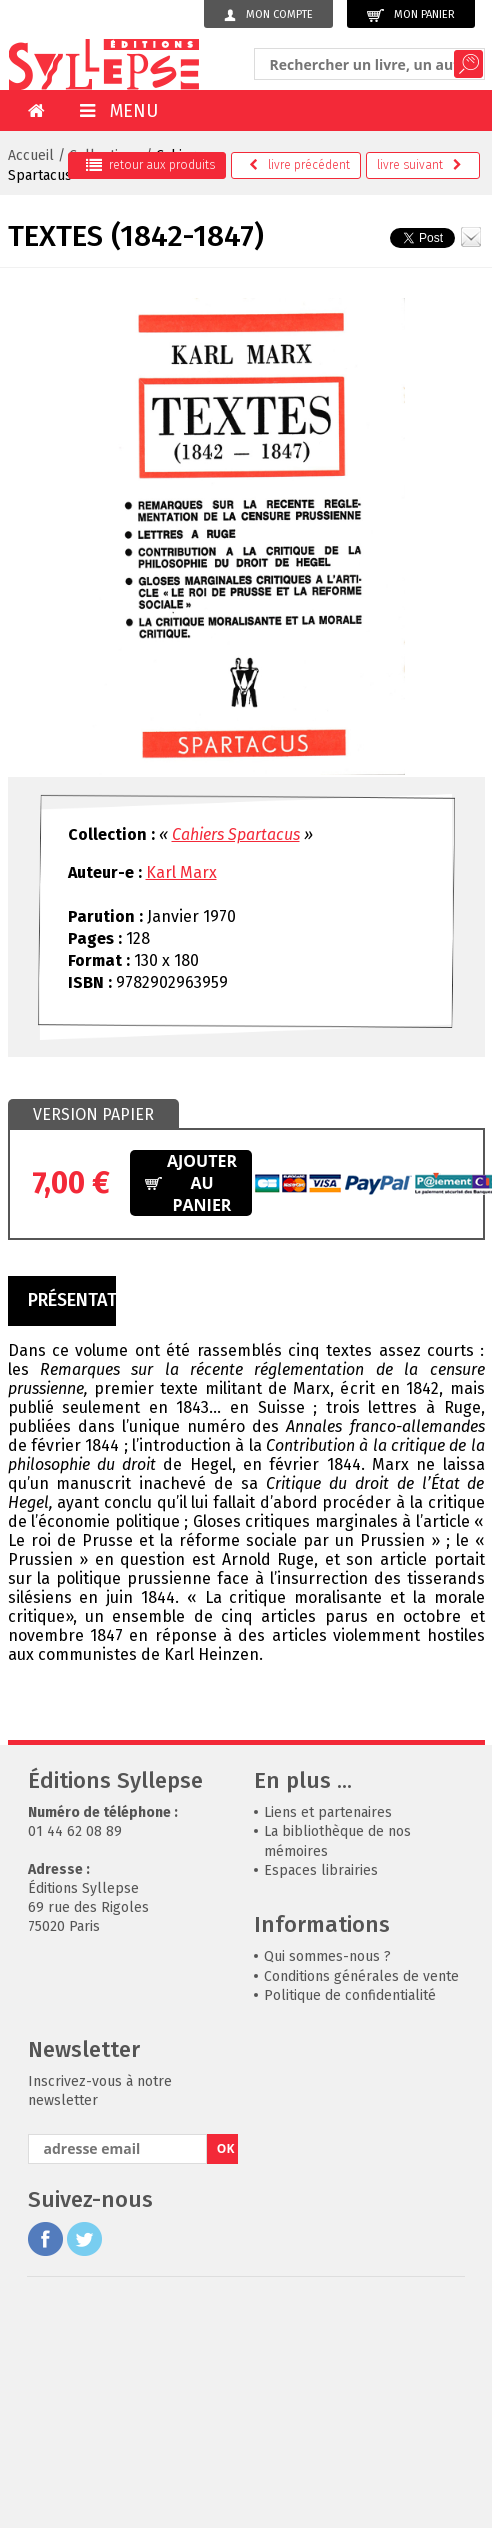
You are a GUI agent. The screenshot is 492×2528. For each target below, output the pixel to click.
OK (226, 2148)
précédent (299, 165)
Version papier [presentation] (93, 1114)
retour (150, 165)
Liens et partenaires (328, 1812)
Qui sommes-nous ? (327, 1956)
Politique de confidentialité (350, 1995)
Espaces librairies (321, 1870)
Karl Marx (181, 872)
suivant (419, 165)
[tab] (93, 1115)
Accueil (31, 155)
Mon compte (268, 15)
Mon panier (411, 15)
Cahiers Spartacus (236, 834)
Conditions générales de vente (361, 1976)
